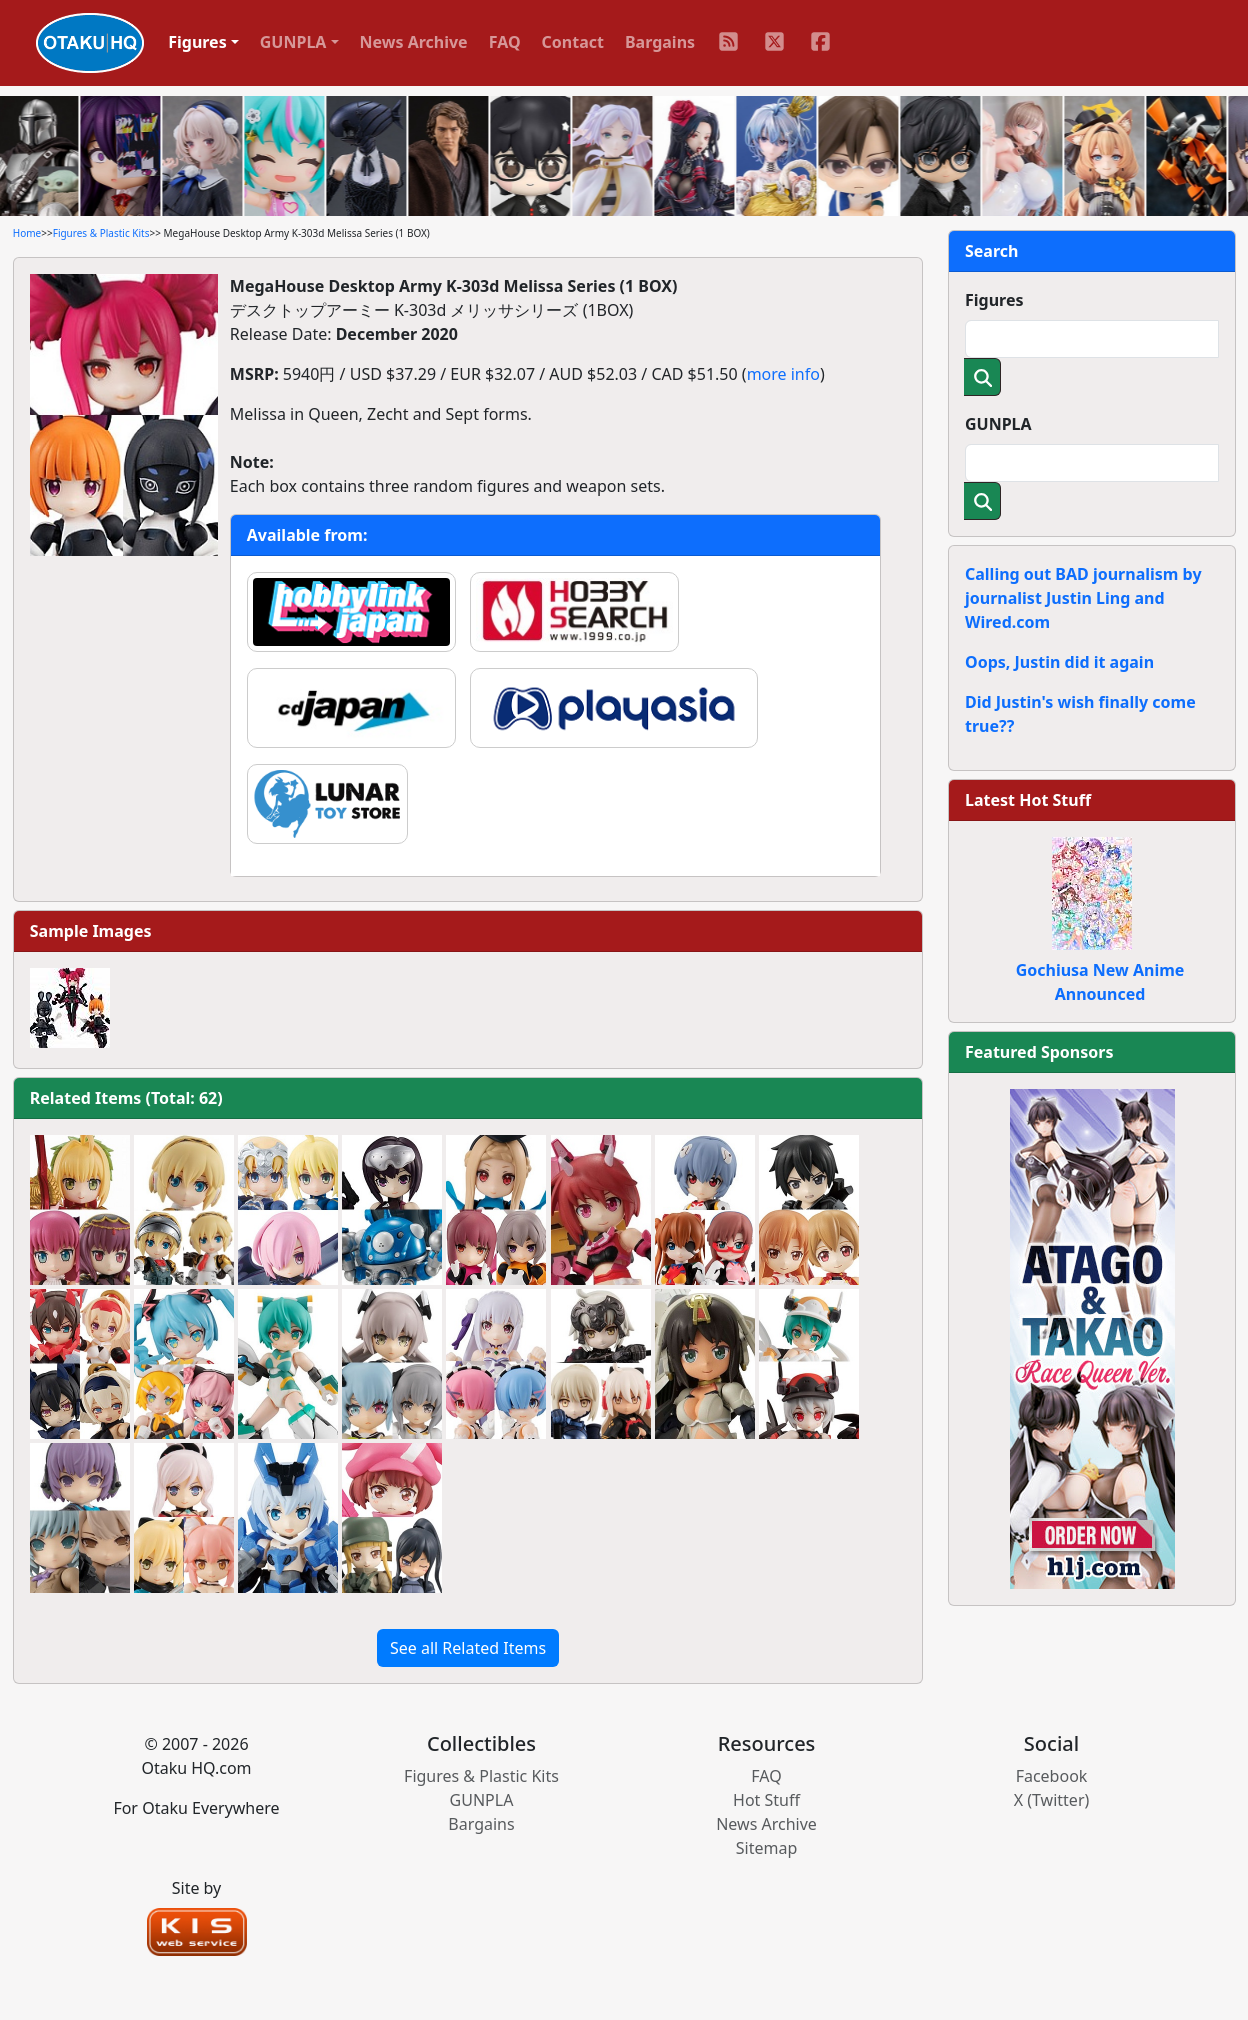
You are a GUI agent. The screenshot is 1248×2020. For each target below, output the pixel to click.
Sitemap (767, 1848)
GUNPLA (998, 424)
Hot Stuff (766, 1800)
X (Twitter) (1052, 1800)
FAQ (505, 42)
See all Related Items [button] (468, 1648)
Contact (573, 42)
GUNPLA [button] (293, 42)
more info (783, 374)
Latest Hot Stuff (1028, 800)
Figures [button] (197, 42)
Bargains (660, 42)
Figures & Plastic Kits (101, 233)
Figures (994, 300)
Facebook (1052, 1776)
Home (27, 233)
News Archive (414, 42)
